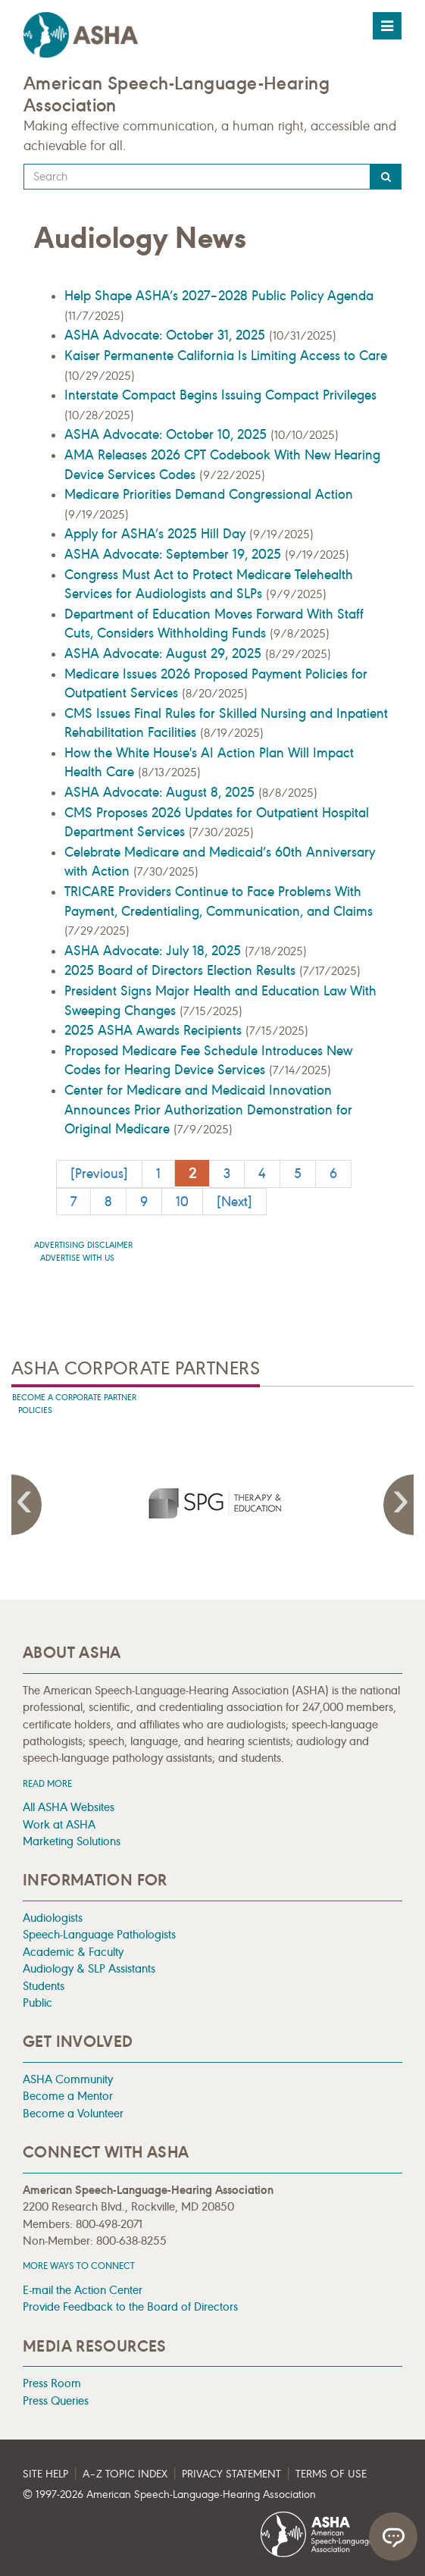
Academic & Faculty (73, 1952)
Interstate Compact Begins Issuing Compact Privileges (220, 395)
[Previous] (99, 1173)
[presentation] (213, 1502)
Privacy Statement (231, 2474)
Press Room (52, 2383)
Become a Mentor (68, 2096)
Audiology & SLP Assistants (89, 1968)
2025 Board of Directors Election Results (181, 970)
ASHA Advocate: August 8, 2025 (161, 792)
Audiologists (53, 1917)
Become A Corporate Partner (74, 1397)
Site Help (45, 2474)
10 (182, 1201)
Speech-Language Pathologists (99, 1934)
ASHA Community (68, 2079)
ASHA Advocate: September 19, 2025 (174, 554)
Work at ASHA (59, 1824)
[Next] (234, 1201)
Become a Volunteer (73, 2113)
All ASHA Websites (68, 1807)
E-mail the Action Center (82, 2290)
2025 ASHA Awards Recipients (154, 1030)
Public (37, 2002)
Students (43, 1986)
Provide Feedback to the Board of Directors (130, 2306)
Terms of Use (331, 2474)
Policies (35, 1410)
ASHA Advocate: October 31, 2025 (166, 335)
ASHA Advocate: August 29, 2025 (164, 653)
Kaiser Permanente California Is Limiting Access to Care (225, 355)
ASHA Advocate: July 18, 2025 (154, 950)
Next (398, 1504)
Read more (47, 1783)
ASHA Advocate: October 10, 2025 (167, 434)
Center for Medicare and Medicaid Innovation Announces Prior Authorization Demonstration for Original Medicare (208, 1109)
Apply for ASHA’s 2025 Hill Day (156, 533)
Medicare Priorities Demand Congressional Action (208, 494)
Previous (26, 1504)
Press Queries (56, 2400)
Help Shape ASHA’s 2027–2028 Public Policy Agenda (218, 295)
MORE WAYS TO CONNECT (79, 2265)
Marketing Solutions (71, 1841)
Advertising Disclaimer (83, 1245)
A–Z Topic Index (125, 2474)
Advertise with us (77, 1258)
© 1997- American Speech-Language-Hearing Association (169, 2494)
